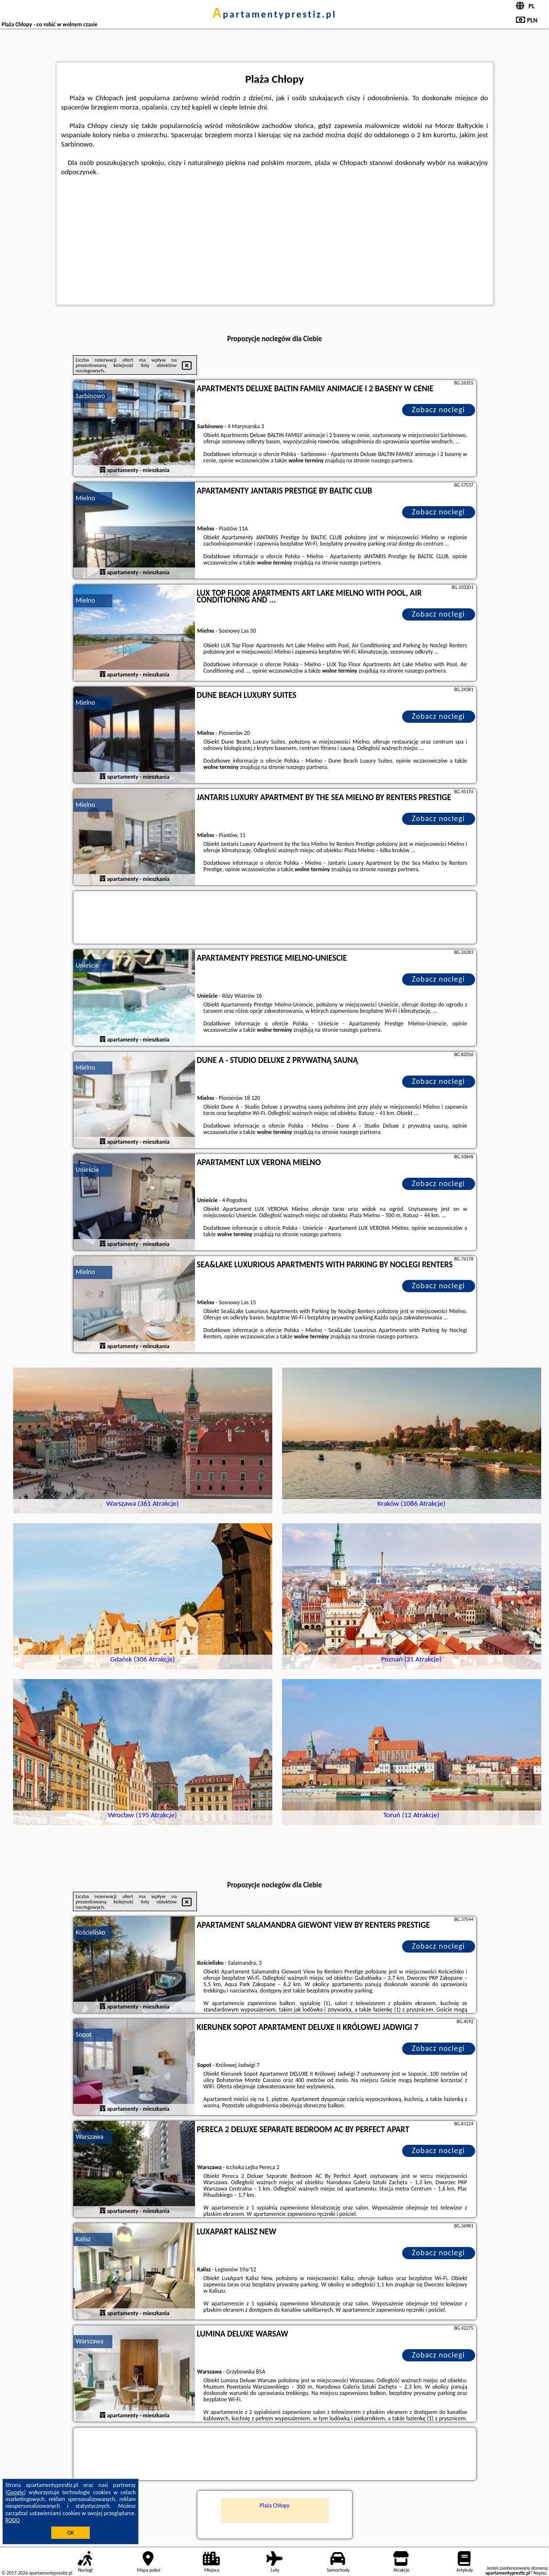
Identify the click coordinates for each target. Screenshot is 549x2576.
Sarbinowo (91, 396)
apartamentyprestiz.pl (274, 14)
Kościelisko (91, 1932)
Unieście (87, 965)
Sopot (84, 2034)
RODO (12, 2520)
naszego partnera (391, 460)
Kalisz (83, 2239)
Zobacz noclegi (438, 409)
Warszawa (90, 2137)
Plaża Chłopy (274, 2505)
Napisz (540, 2573)
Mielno (85, 498)
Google (15, 2492)
